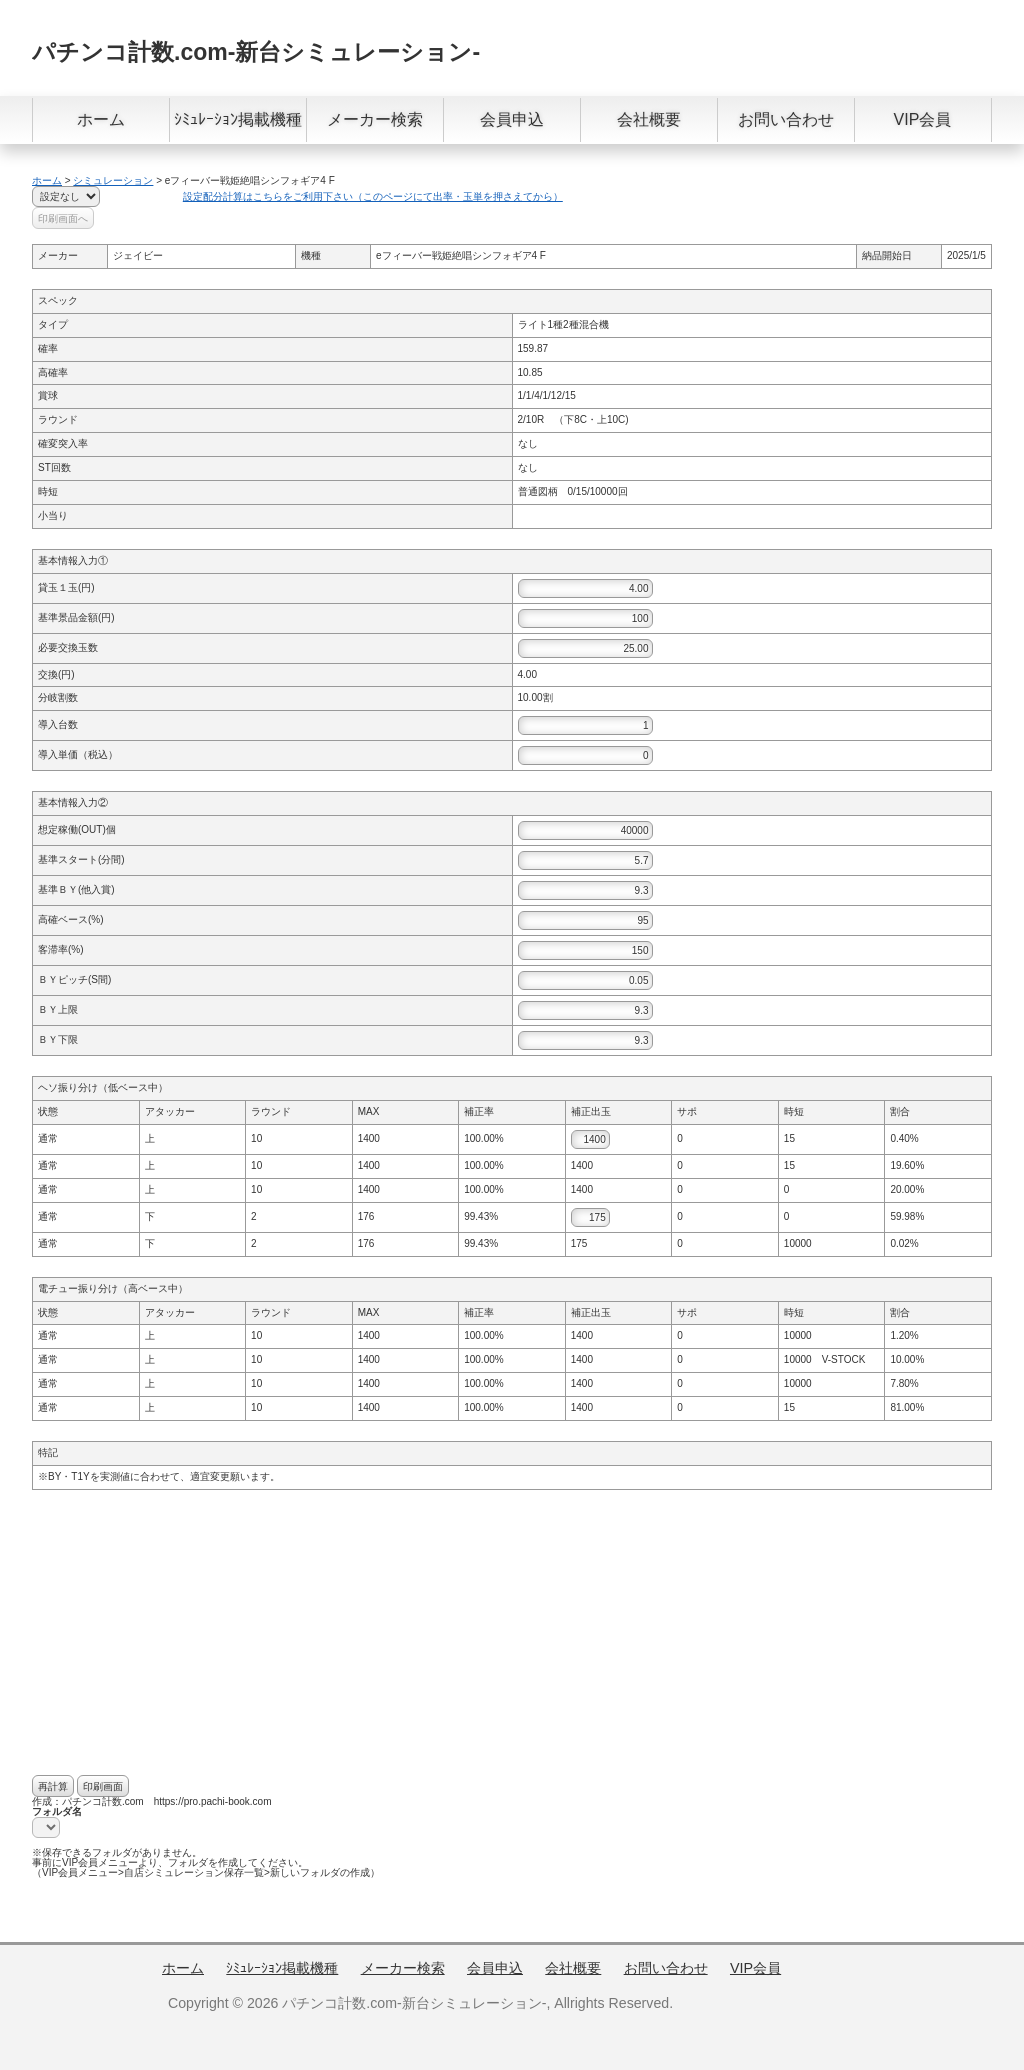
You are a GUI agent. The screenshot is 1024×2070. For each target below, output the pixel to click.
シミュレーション (113, 180)
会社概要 (649, 119)
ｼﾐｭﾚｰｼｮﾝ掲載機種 (238, 119)
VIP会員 (923, 119)
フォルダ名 (57, 1811)
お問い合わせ (786, 119)
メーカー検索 (375, 119)
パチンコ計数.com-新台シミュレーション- (256, 52)
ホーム (101, 119)
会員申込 (512, 119)
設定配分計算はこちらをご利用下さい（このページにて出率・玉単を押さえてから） (373, 196)
